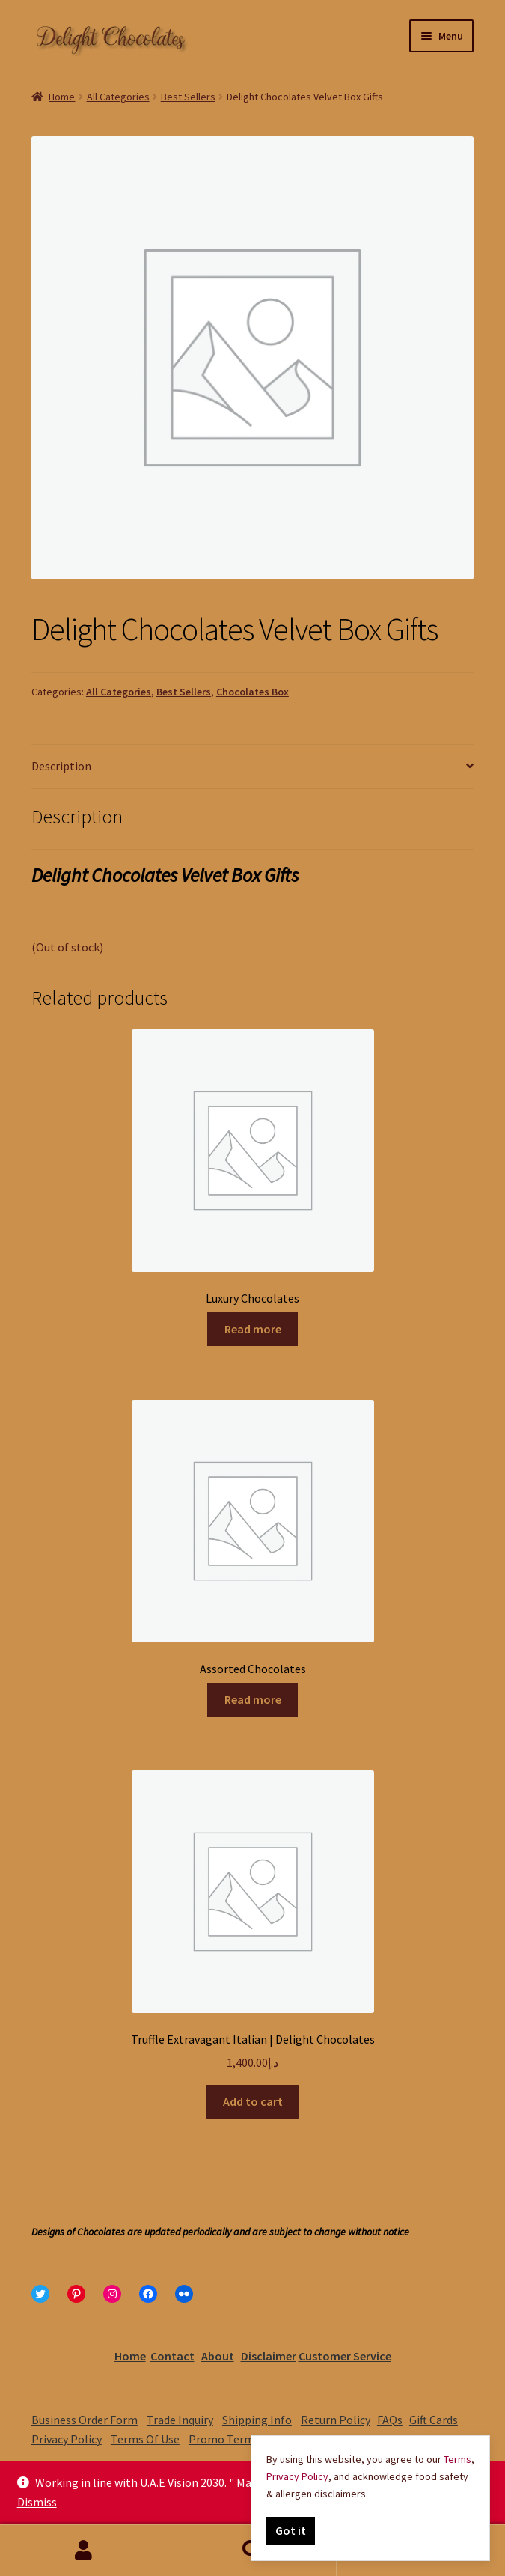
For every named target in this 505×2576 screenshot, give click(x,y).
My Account (84, 2550)
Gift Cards (433, 2419)
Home (62, 96)
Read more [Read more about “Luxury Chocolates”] (252, 1328)
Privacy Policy (66, 2439)
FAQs (390, 2419)
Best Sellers (188, 96)
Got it (290, 2530)
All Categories (118, 96)
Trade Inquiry (180, 2419)
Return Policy (335, 2419)
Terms (457, 2459)
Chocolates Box (252, 691)
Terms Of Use (145, 2439)
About (217, 2355)
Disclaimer (268, 2355)
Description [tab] (61, 765)
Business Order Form (84, 2419)
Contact (172, 2355)
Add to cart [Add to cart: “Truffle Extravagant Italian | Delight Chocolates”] (253, 2101)
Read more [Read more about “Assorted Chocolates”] (252, 1699)
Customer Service (345, 2355)
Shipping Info (257, 2419)
